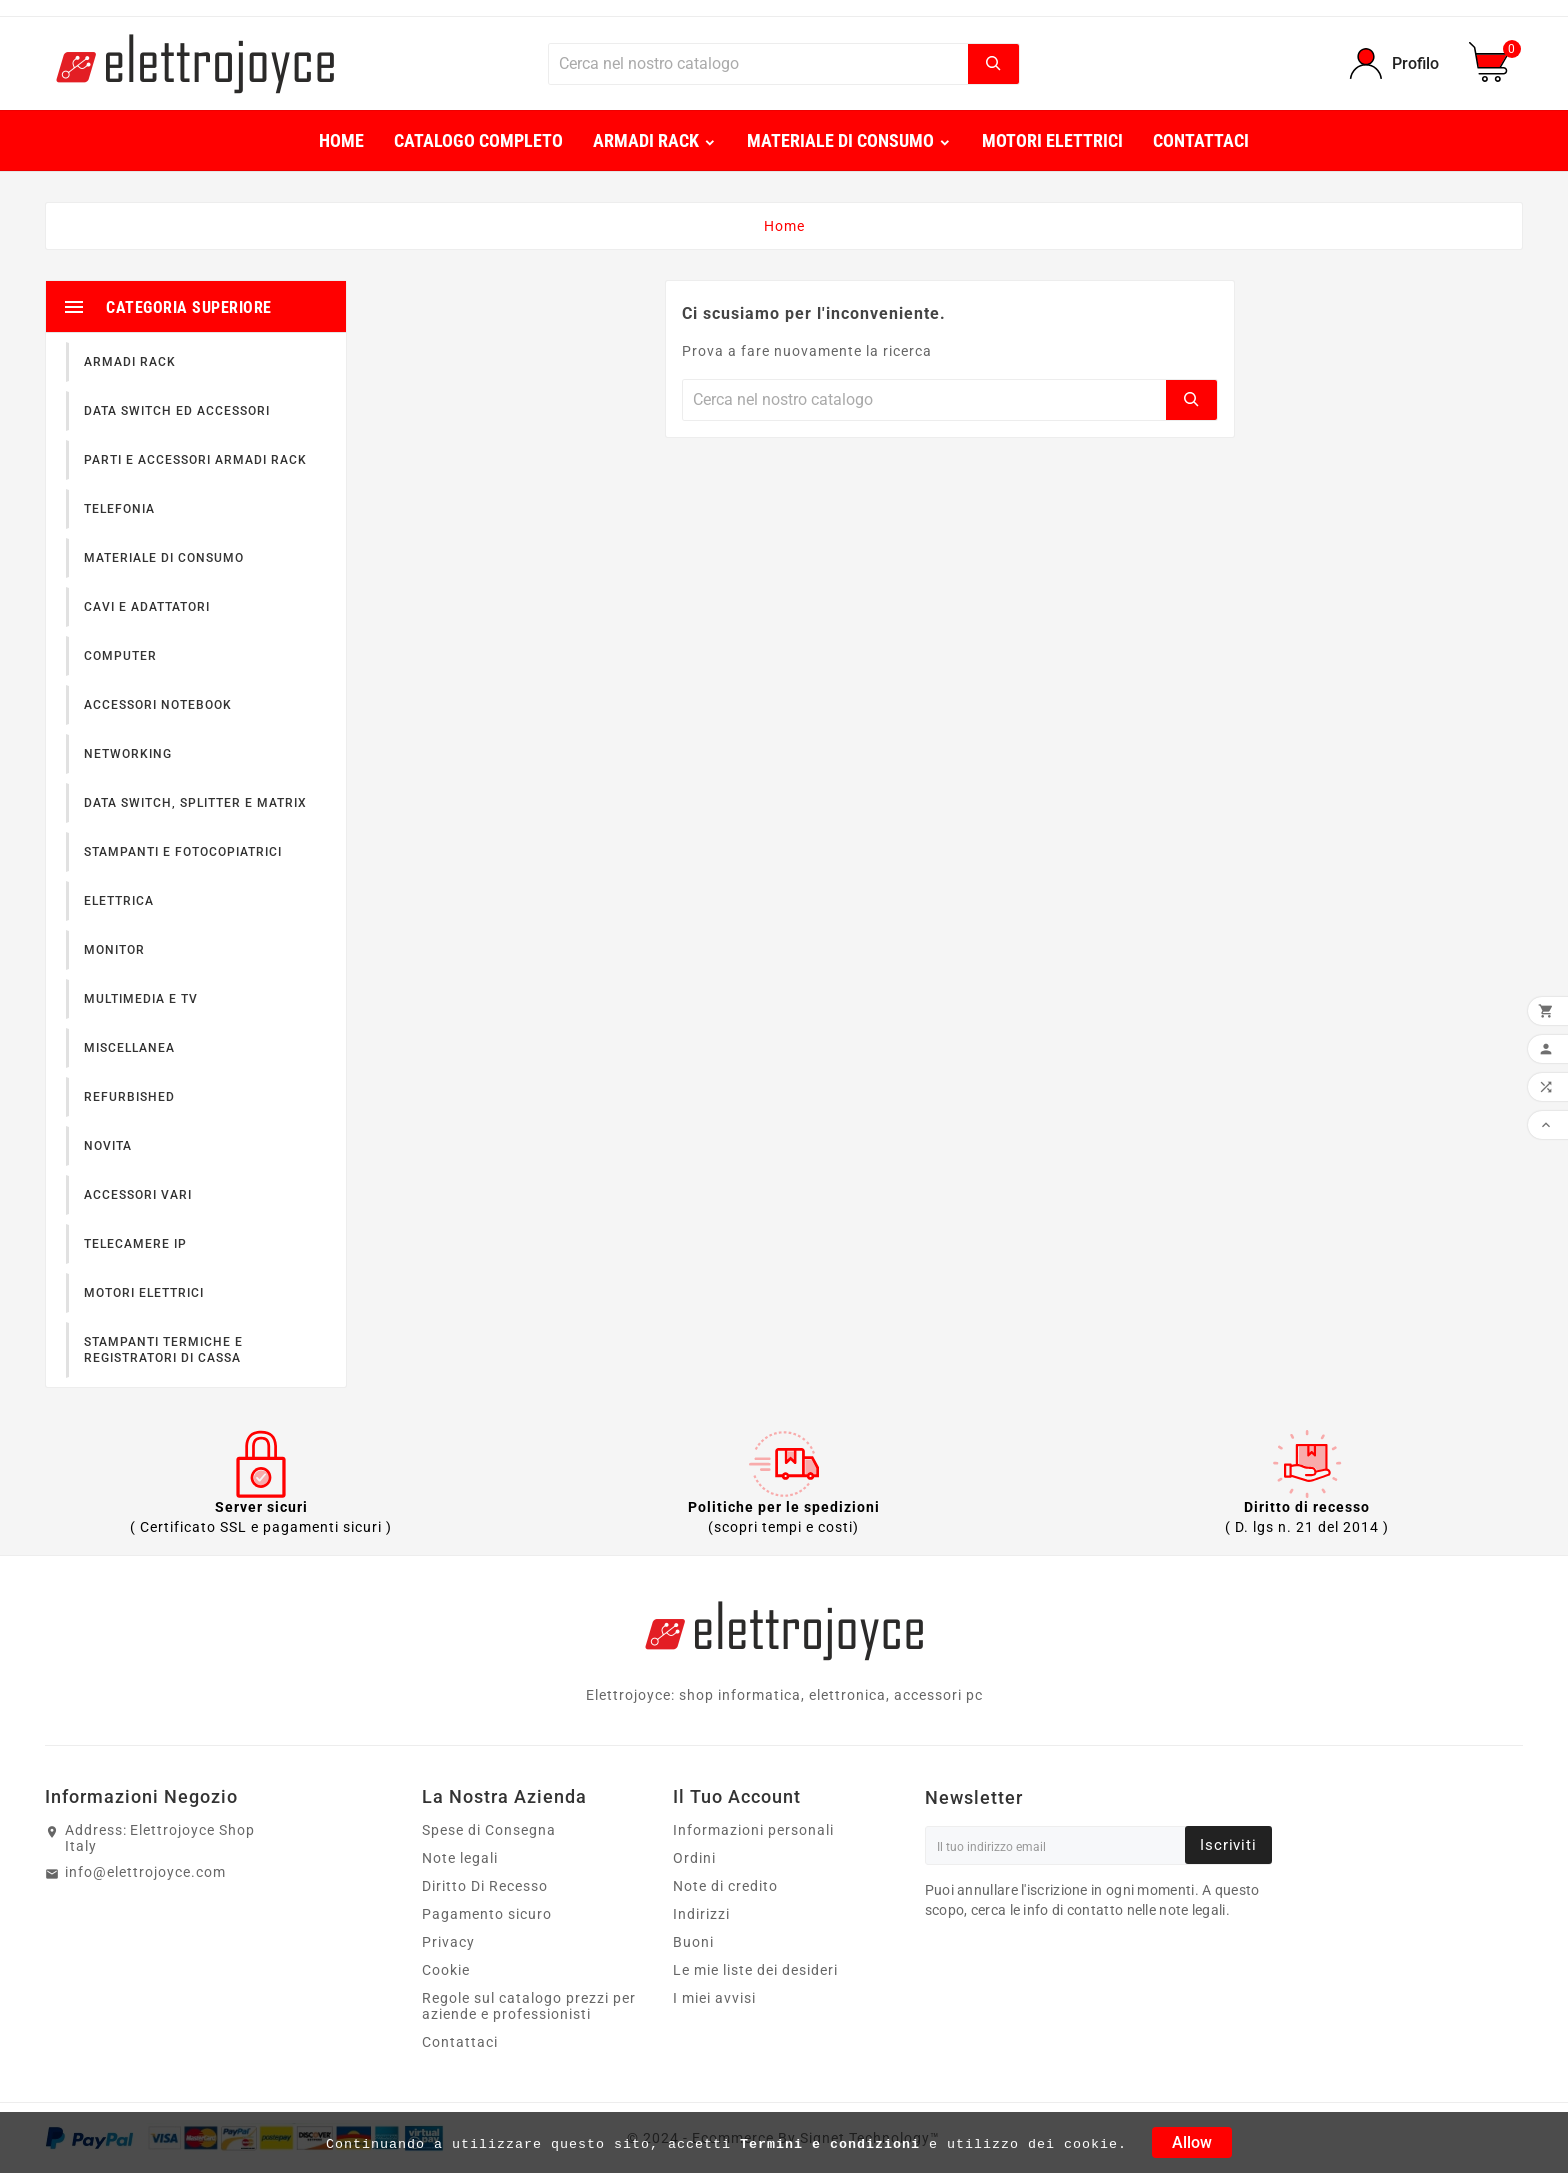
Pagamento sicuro (487, 1914)
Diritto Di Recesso (485, 1886)
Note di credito (725, 1886)
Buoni (693, 1942)
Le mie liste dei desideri (755, 1970)
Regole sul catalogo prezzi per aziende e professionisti (529, 2006)
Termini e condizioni (830, 2144)
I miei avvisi (714, 1998)
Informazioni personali (753, 1830)
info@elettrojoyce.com (145, 1872)
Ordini (694, 1858)
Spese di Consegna (489, 1830)
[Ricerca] (759, 64)
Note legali (460, 1858)
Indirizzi (701, 1914)
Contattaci (460, 2042)
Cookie (446, 1970)
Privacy (448, 1942)
